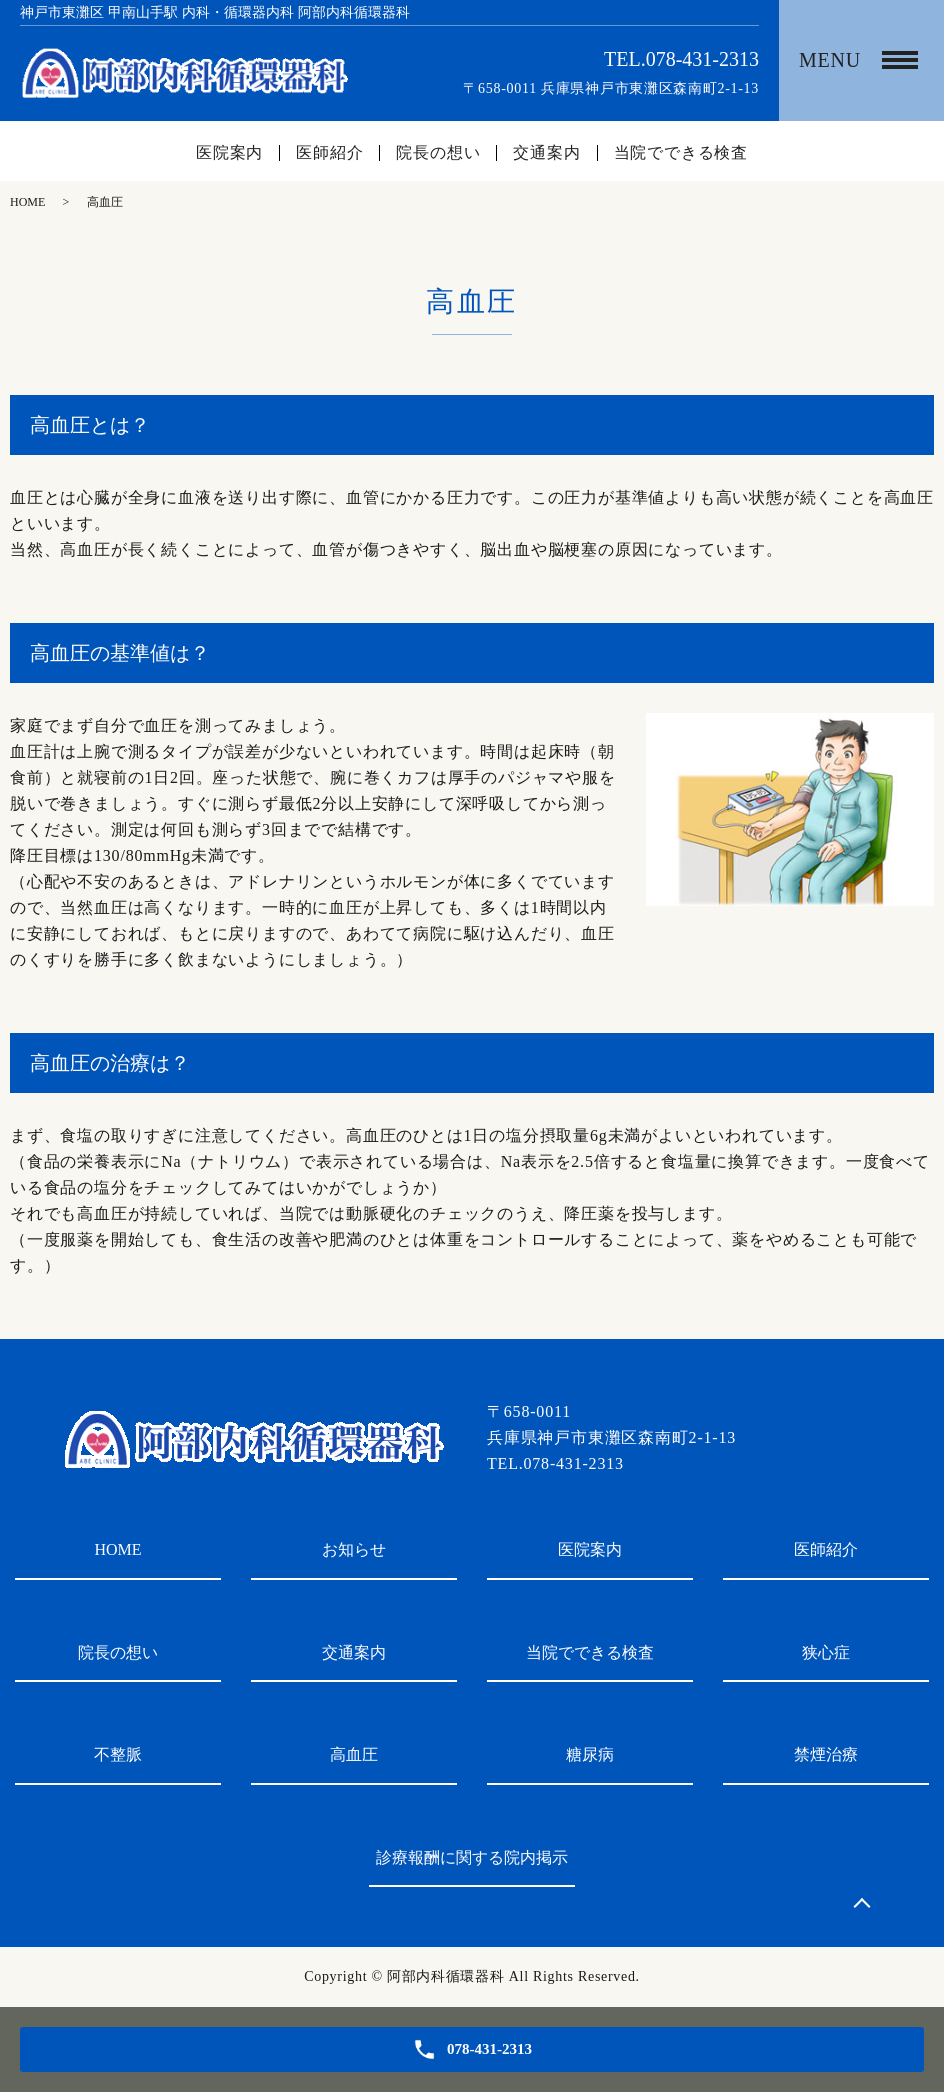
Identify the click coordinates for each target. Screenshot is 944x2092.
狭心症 (826, 1652)
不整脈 (118, 1754)
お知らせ (354, 1549)
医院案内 (229, 153)
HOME (27, 202)
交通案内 (546, 153)
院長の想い (438, 153)
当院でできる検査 (681, 153)
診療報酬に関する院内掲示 (472, 1857)
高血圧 (354, 1754)
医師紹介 (329, 153)
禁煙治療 (826, 1754)
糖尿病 (590, 1754)
